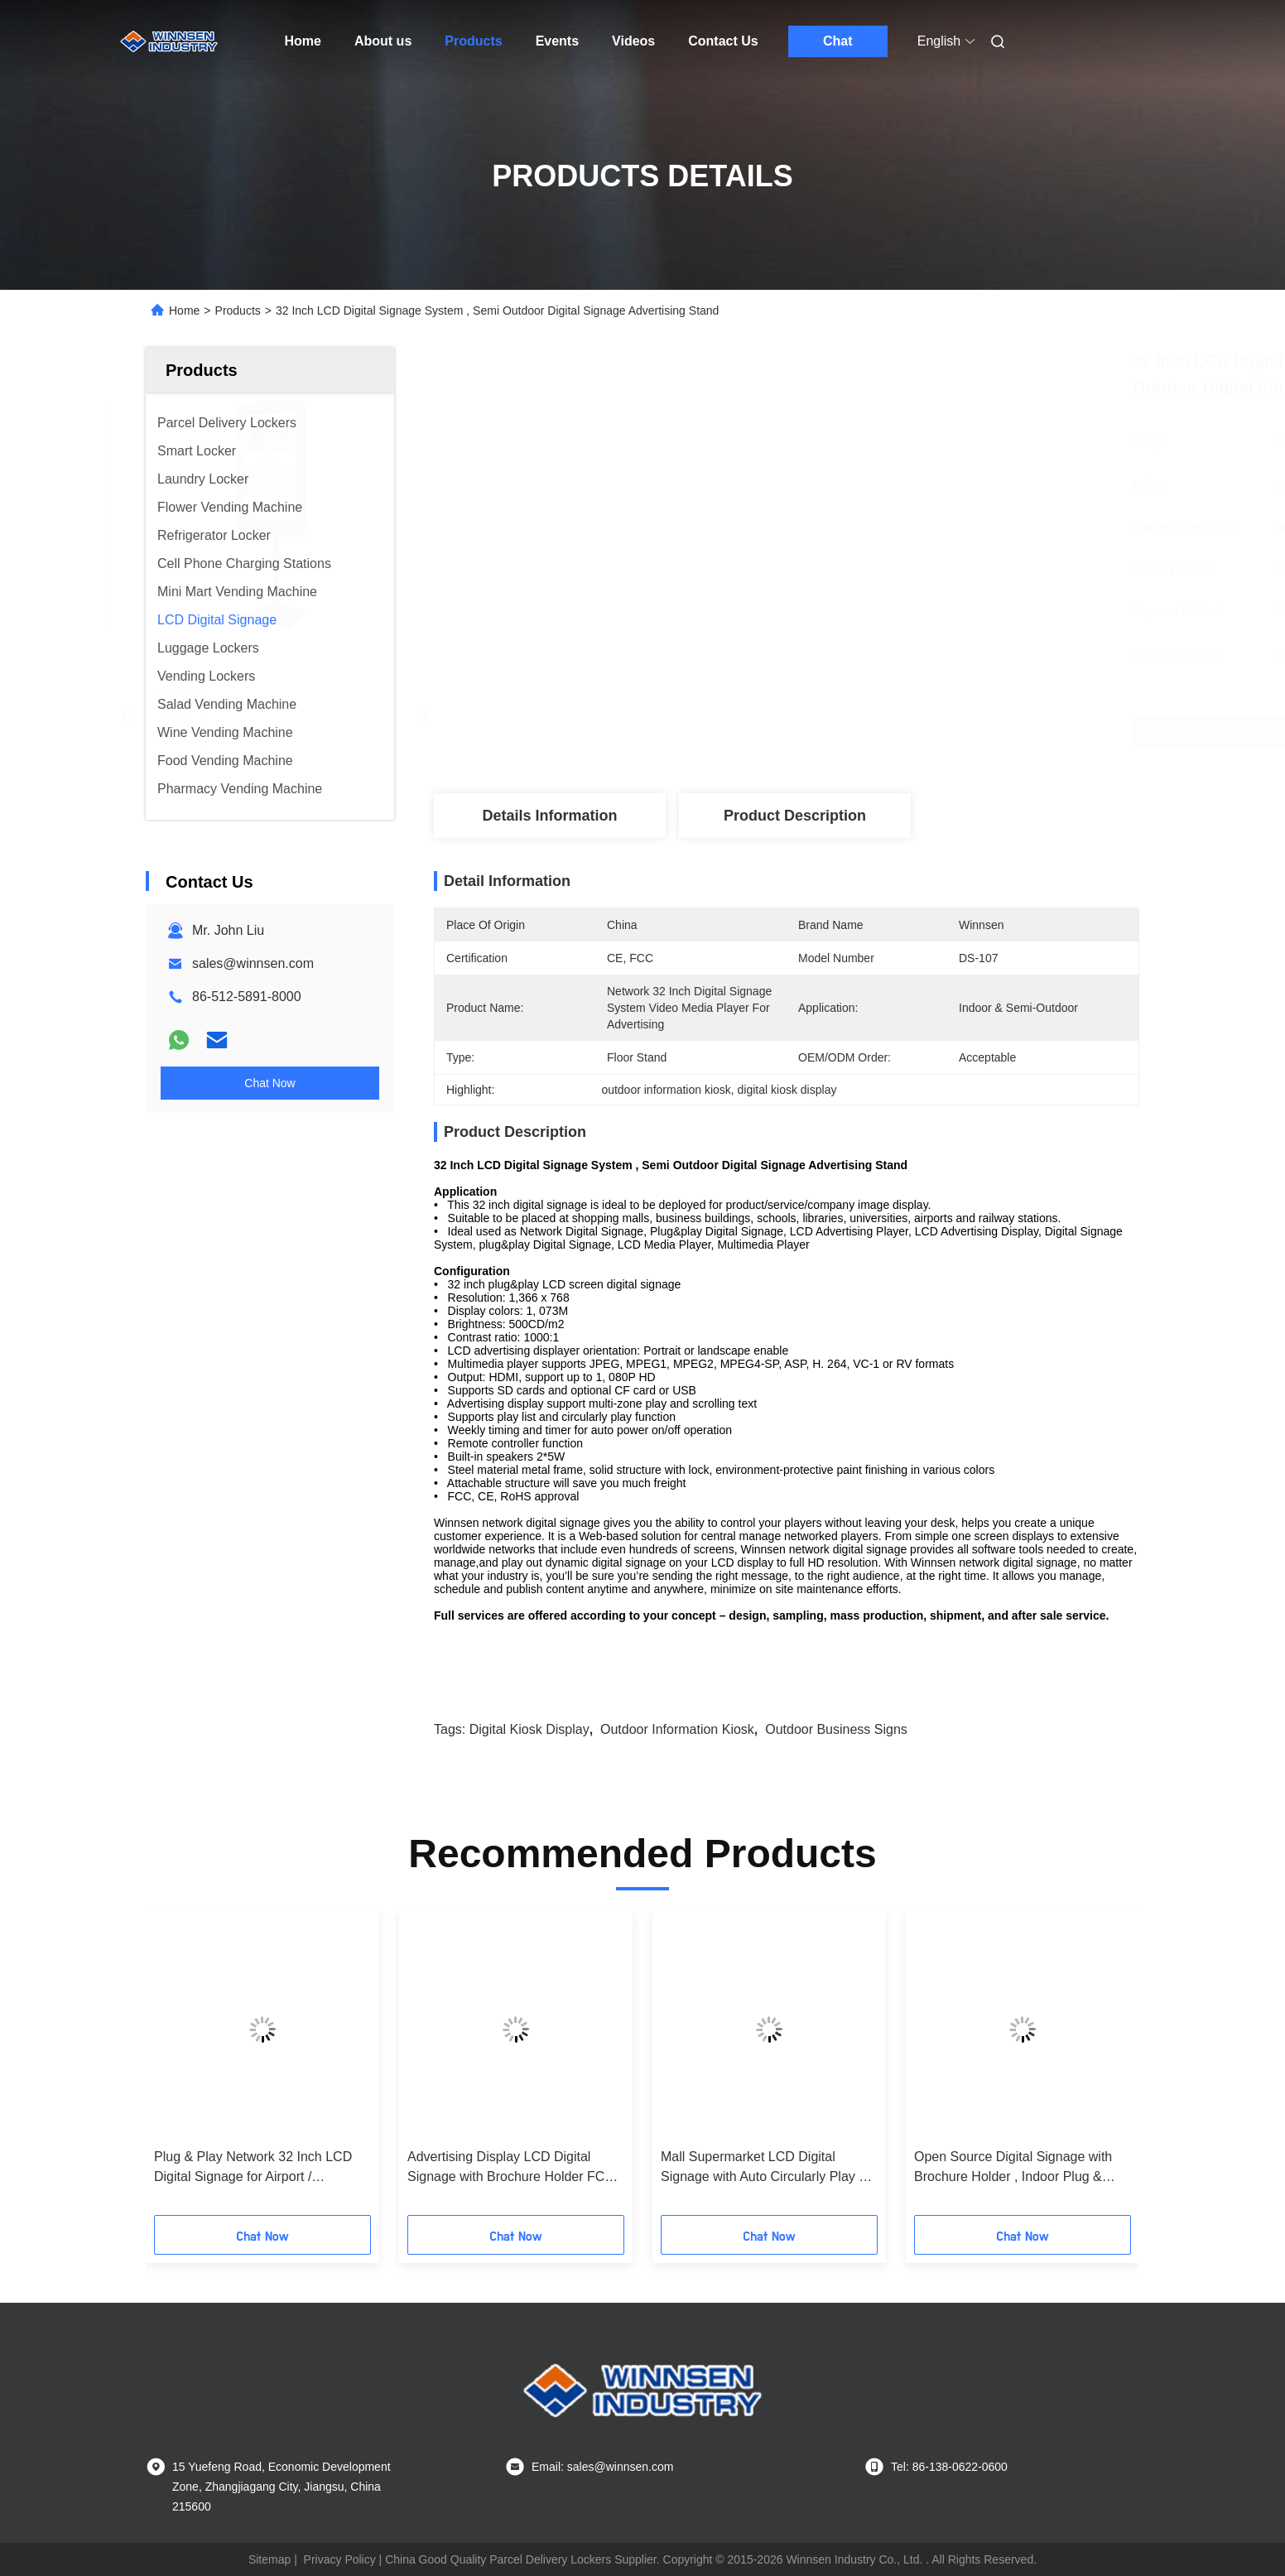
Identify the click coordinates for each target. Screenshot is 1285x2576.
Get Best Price (874, 732)
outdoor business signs (836, 1729)
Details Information (549, 815)
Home (303, 41)
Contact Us (723, 41)
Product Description (795, 815)
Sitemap (269, 2559)
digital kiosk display (529, 1729)
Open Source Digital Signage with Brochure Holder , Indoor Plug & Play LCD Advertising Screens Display (1013, 2168)
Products (473, 41)
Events (557, 41)
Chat (838, 41)
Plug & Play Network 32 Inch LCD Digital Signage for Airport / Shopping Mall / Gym (253, 2168)
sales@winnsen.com (253, 963)
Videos (633, 41)
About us (382, 41)
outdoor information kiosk (677, 1729)
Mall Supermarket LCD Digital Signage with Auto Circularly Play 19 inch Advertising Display (767, 2168)
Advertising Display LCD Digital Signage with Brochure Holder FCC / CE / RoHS (514, 2168)
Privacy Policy (340, 2559)
